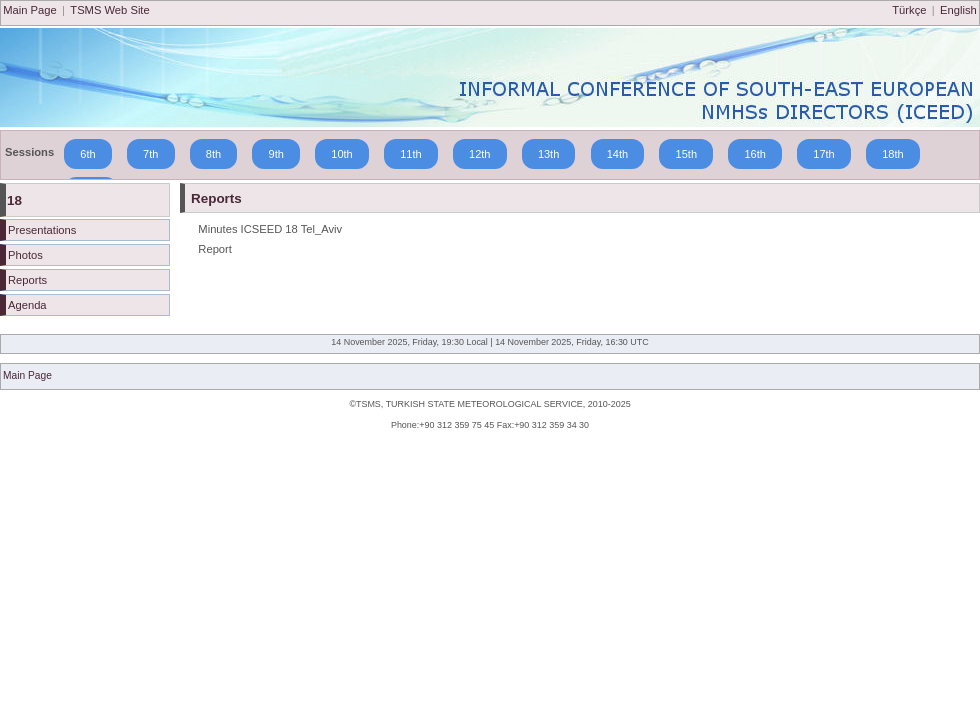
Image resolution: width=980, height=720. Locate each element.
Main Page (30, 10)
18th (893, 154)
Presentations (42, 230)
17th (824, 154)
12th (480, 154)
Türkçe (909, 10)
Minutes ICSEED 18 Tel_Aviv (270, 229)
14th (618, 154)
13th (549, 154)
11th (411, 154)
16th (755, 154)
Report (215, 249)
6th (88, 154)
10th (342, 154)
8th (214, 154)
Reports (27, 280)
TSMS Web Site (109, 10)
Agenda (27, 305)
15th (686, 154)
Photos (25, 255)
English (958, 10)
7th (151, 154)
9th (276, 154)
